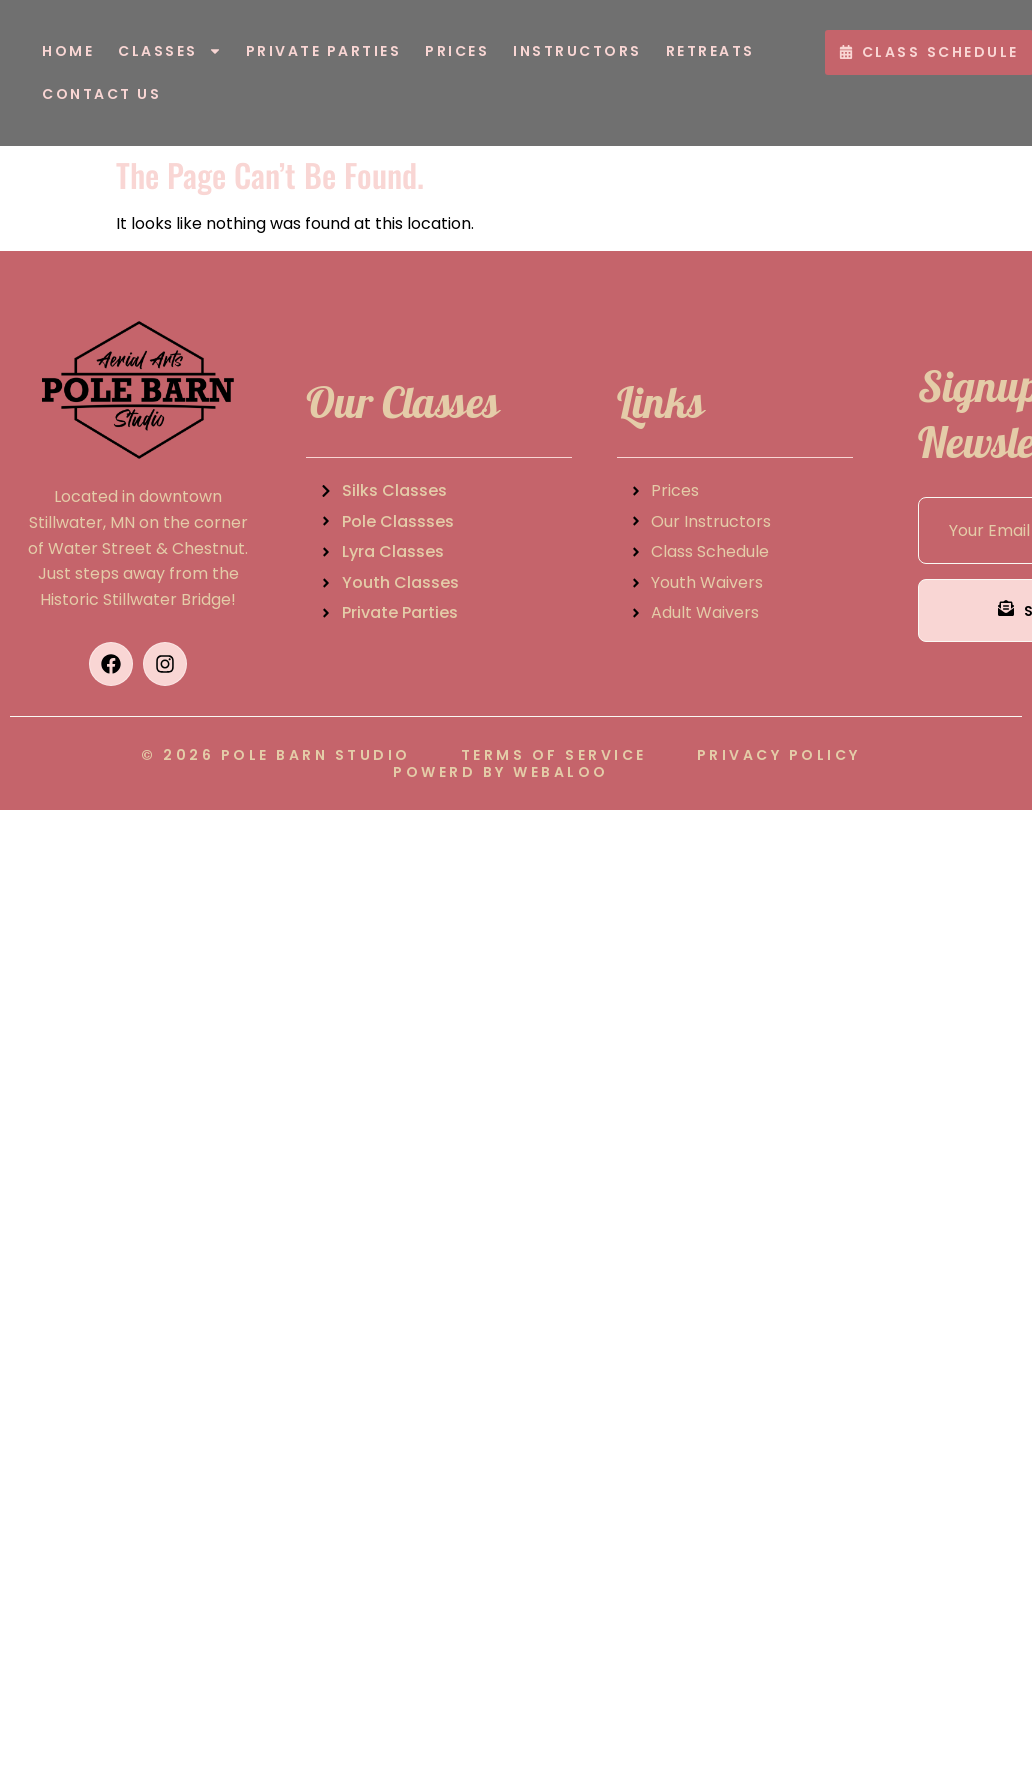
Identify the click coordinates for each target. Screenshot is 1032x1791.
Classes (170, 51)
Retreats (710, 51)
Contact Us (101, 94)
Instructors (577, 51)
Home (68, 51)
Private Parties (324, 51)
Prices (457, 51)
